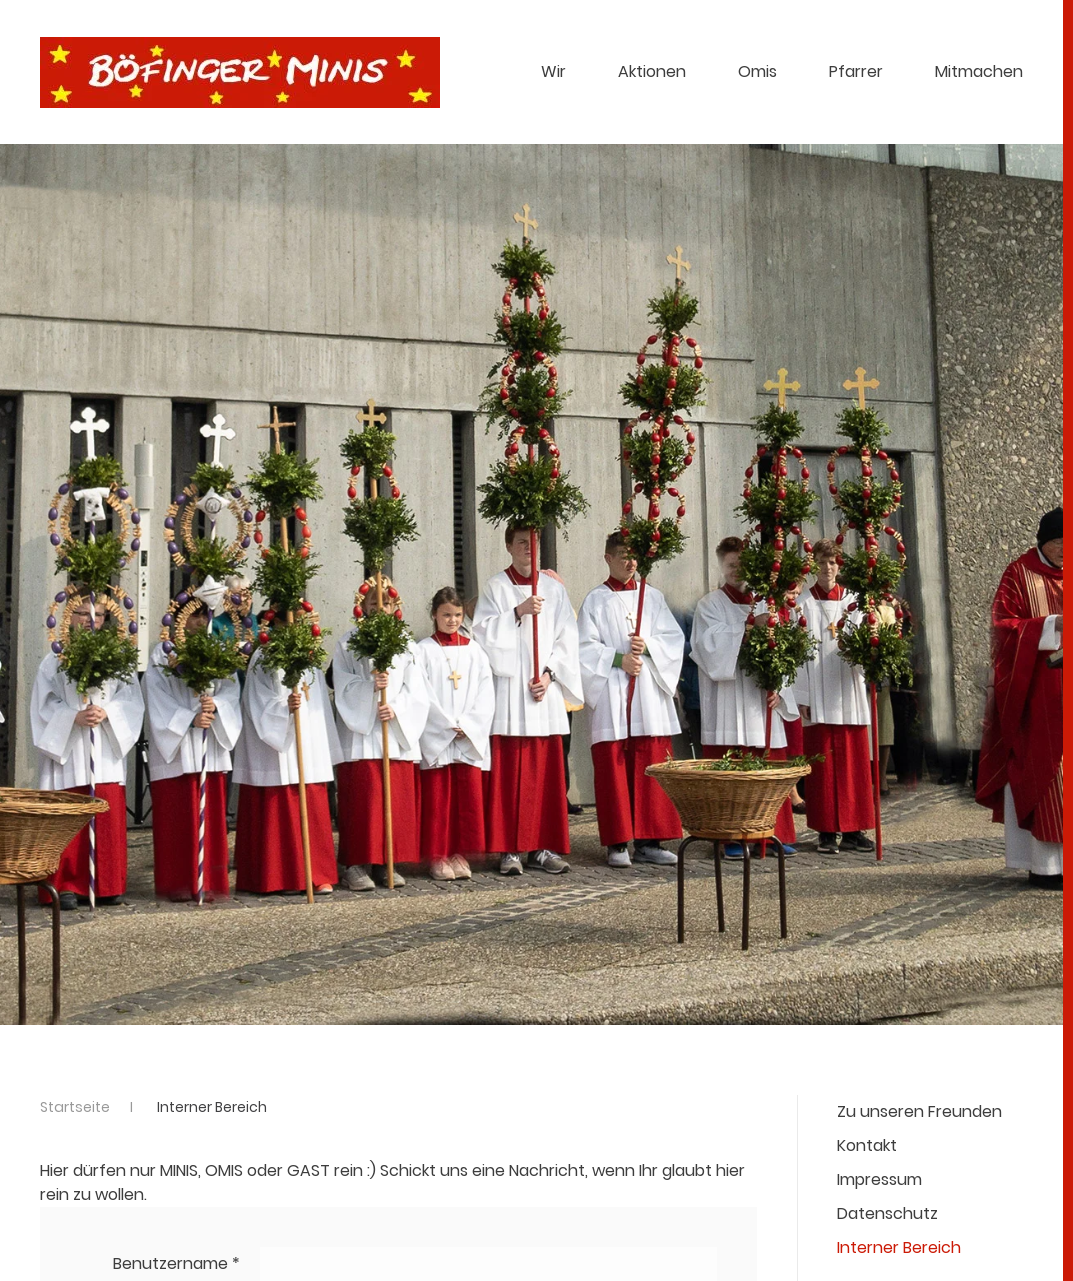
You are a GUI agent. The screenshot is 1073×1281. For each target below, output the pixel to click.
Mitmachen (979, 71)
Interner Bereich (899, 1247)
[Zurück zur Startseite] (240, 72)
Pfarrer (856, 71)
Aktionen (652, 71)
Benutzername (176, 1263)
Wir (553, 71)
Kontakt (867, 1145)
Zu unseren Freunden (919, 1111)
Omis (757, 71)
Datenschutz (887, 1213)
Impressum (879, 1179)
